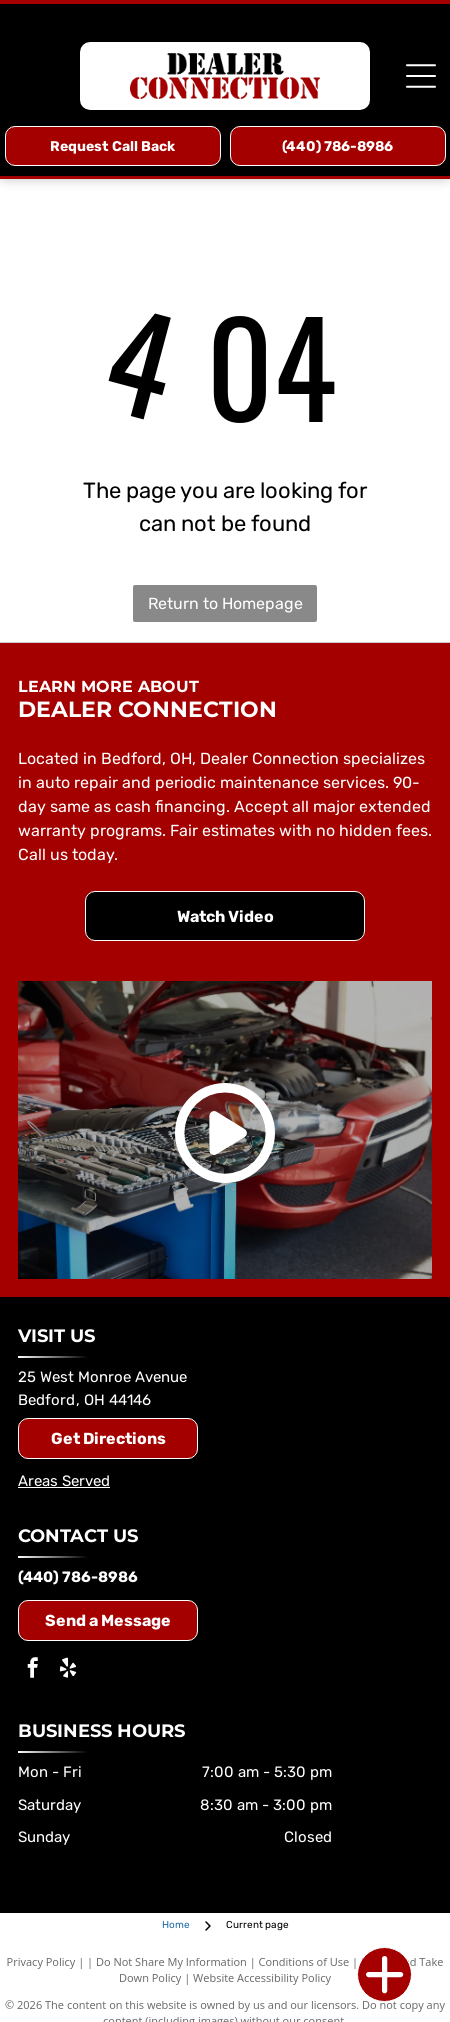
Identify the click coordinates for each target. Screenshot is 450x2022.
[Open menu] (421, 76)
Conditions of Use (304, 1961)
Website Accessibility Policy (262, 1977)
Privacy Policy (41, 1961)
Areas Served (64, 1481)
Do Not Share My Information (171, 1961)
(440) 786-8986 (78, 1577)
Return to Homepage (225, 603)
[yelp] (68, 1670)
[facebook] (33, 1670)
